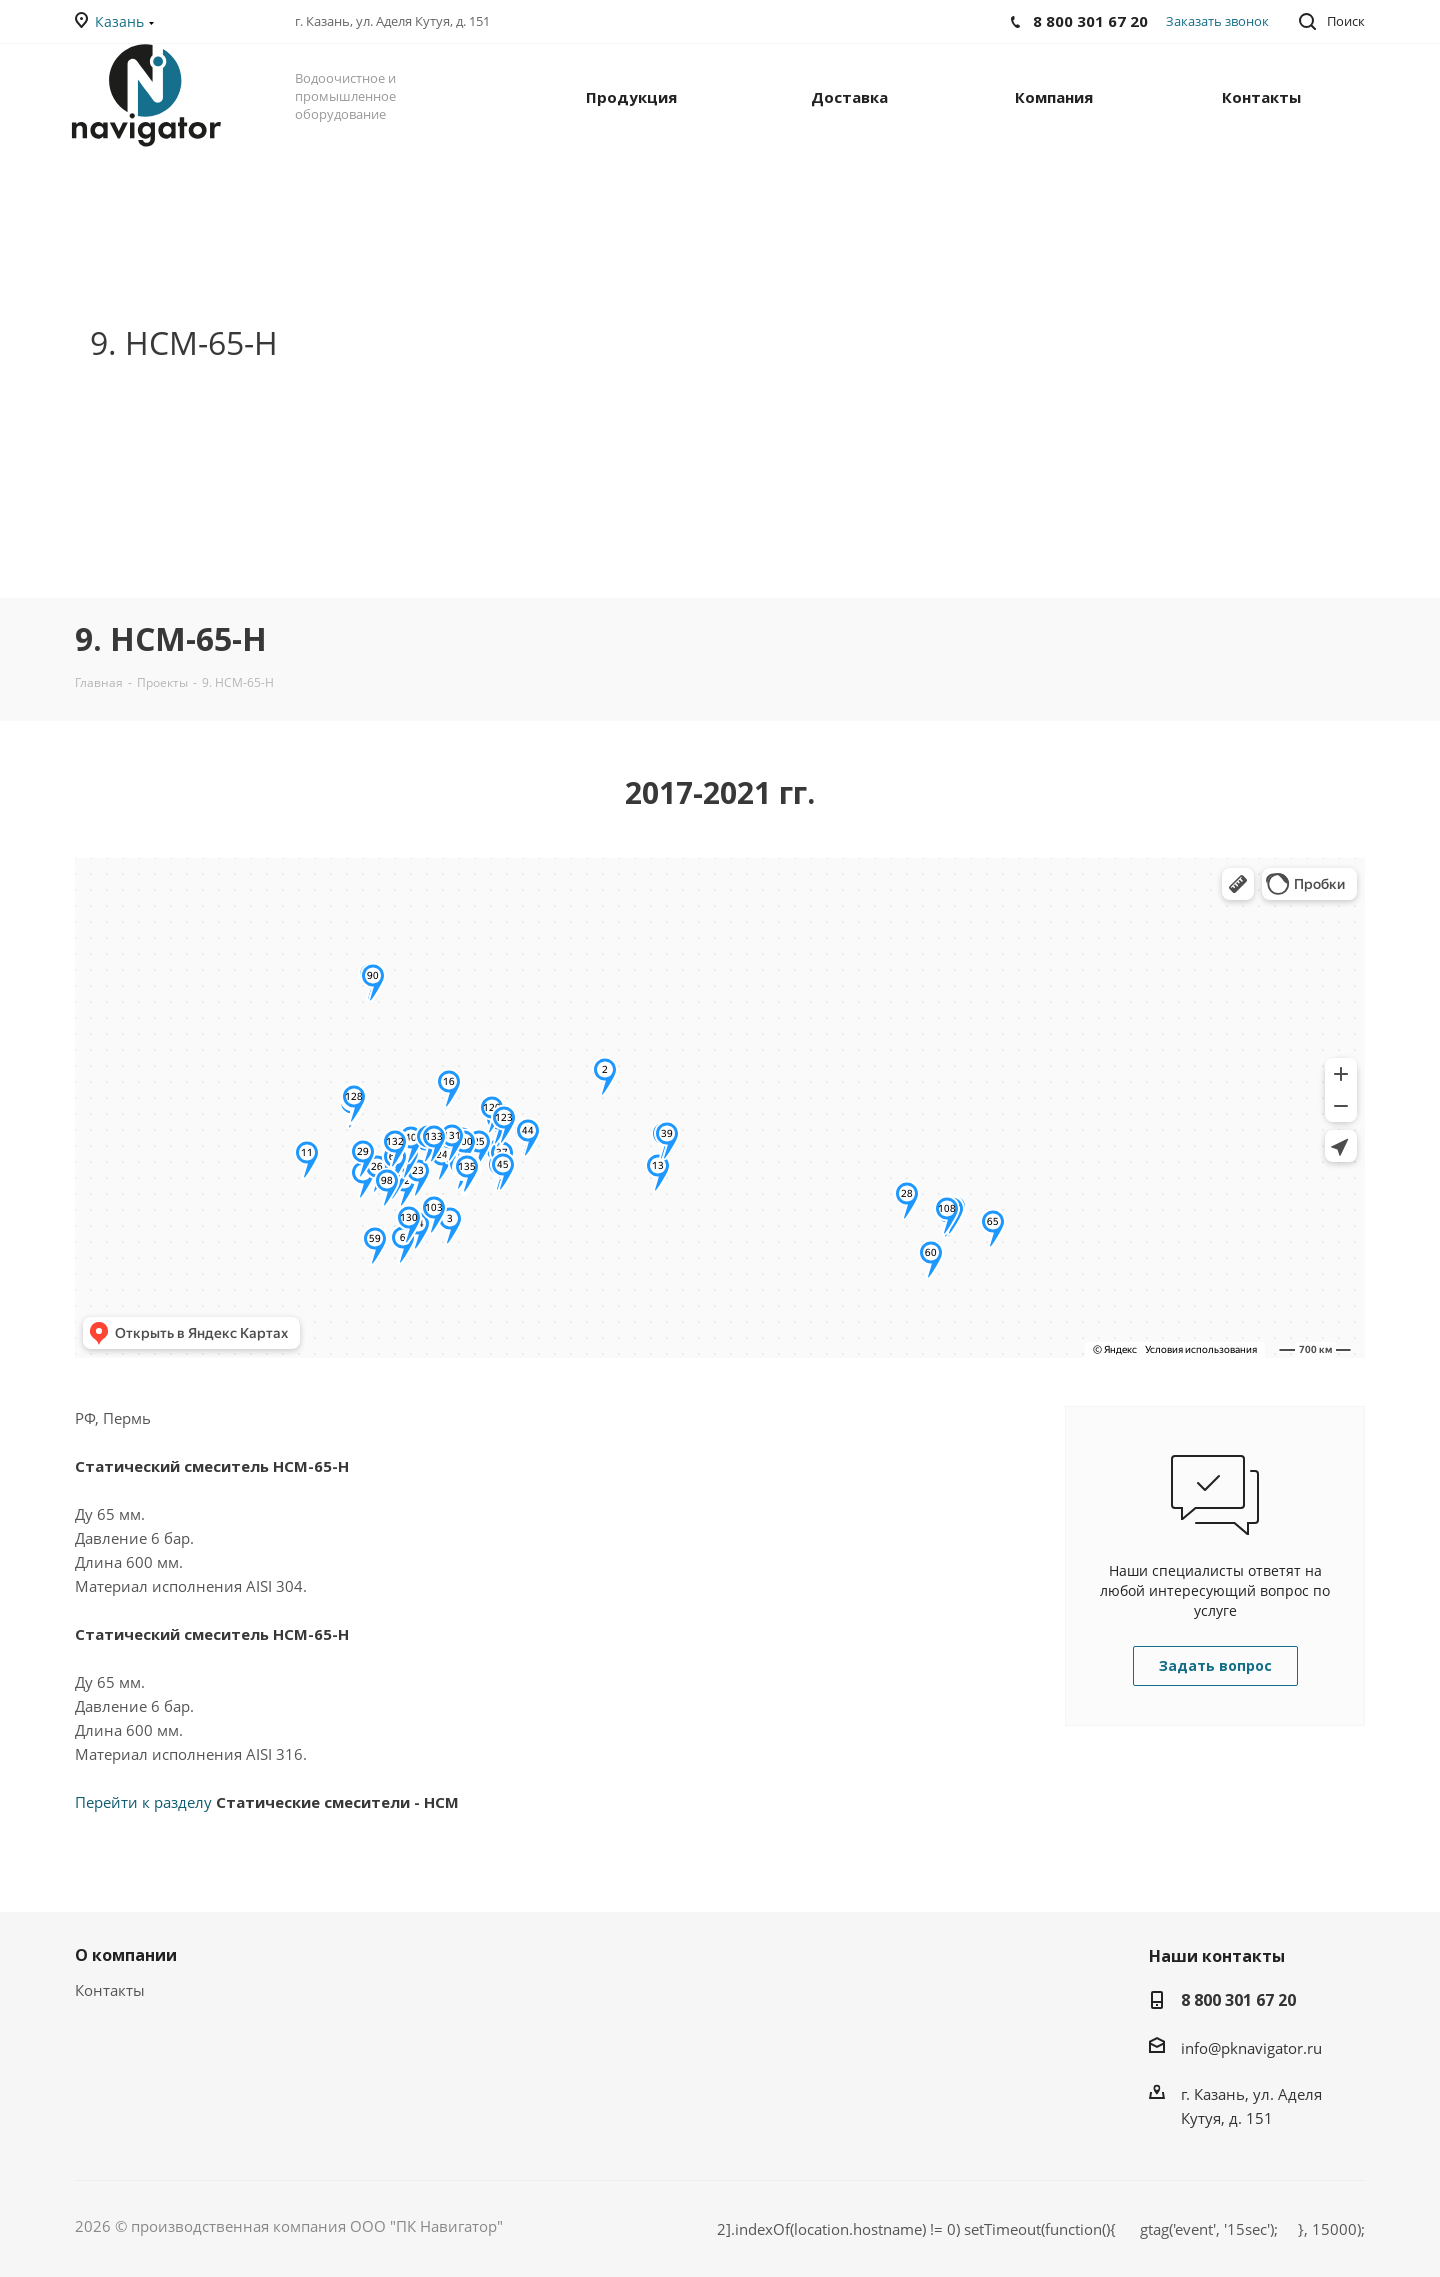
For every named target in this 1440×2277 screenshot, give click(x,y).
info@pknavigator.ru (1251, 2048)
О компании (126, 1955)
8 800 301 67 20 (1238, 2000)
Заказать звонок (1217, 21)
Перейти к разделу (267, 1802)
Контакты (110, 1990)
